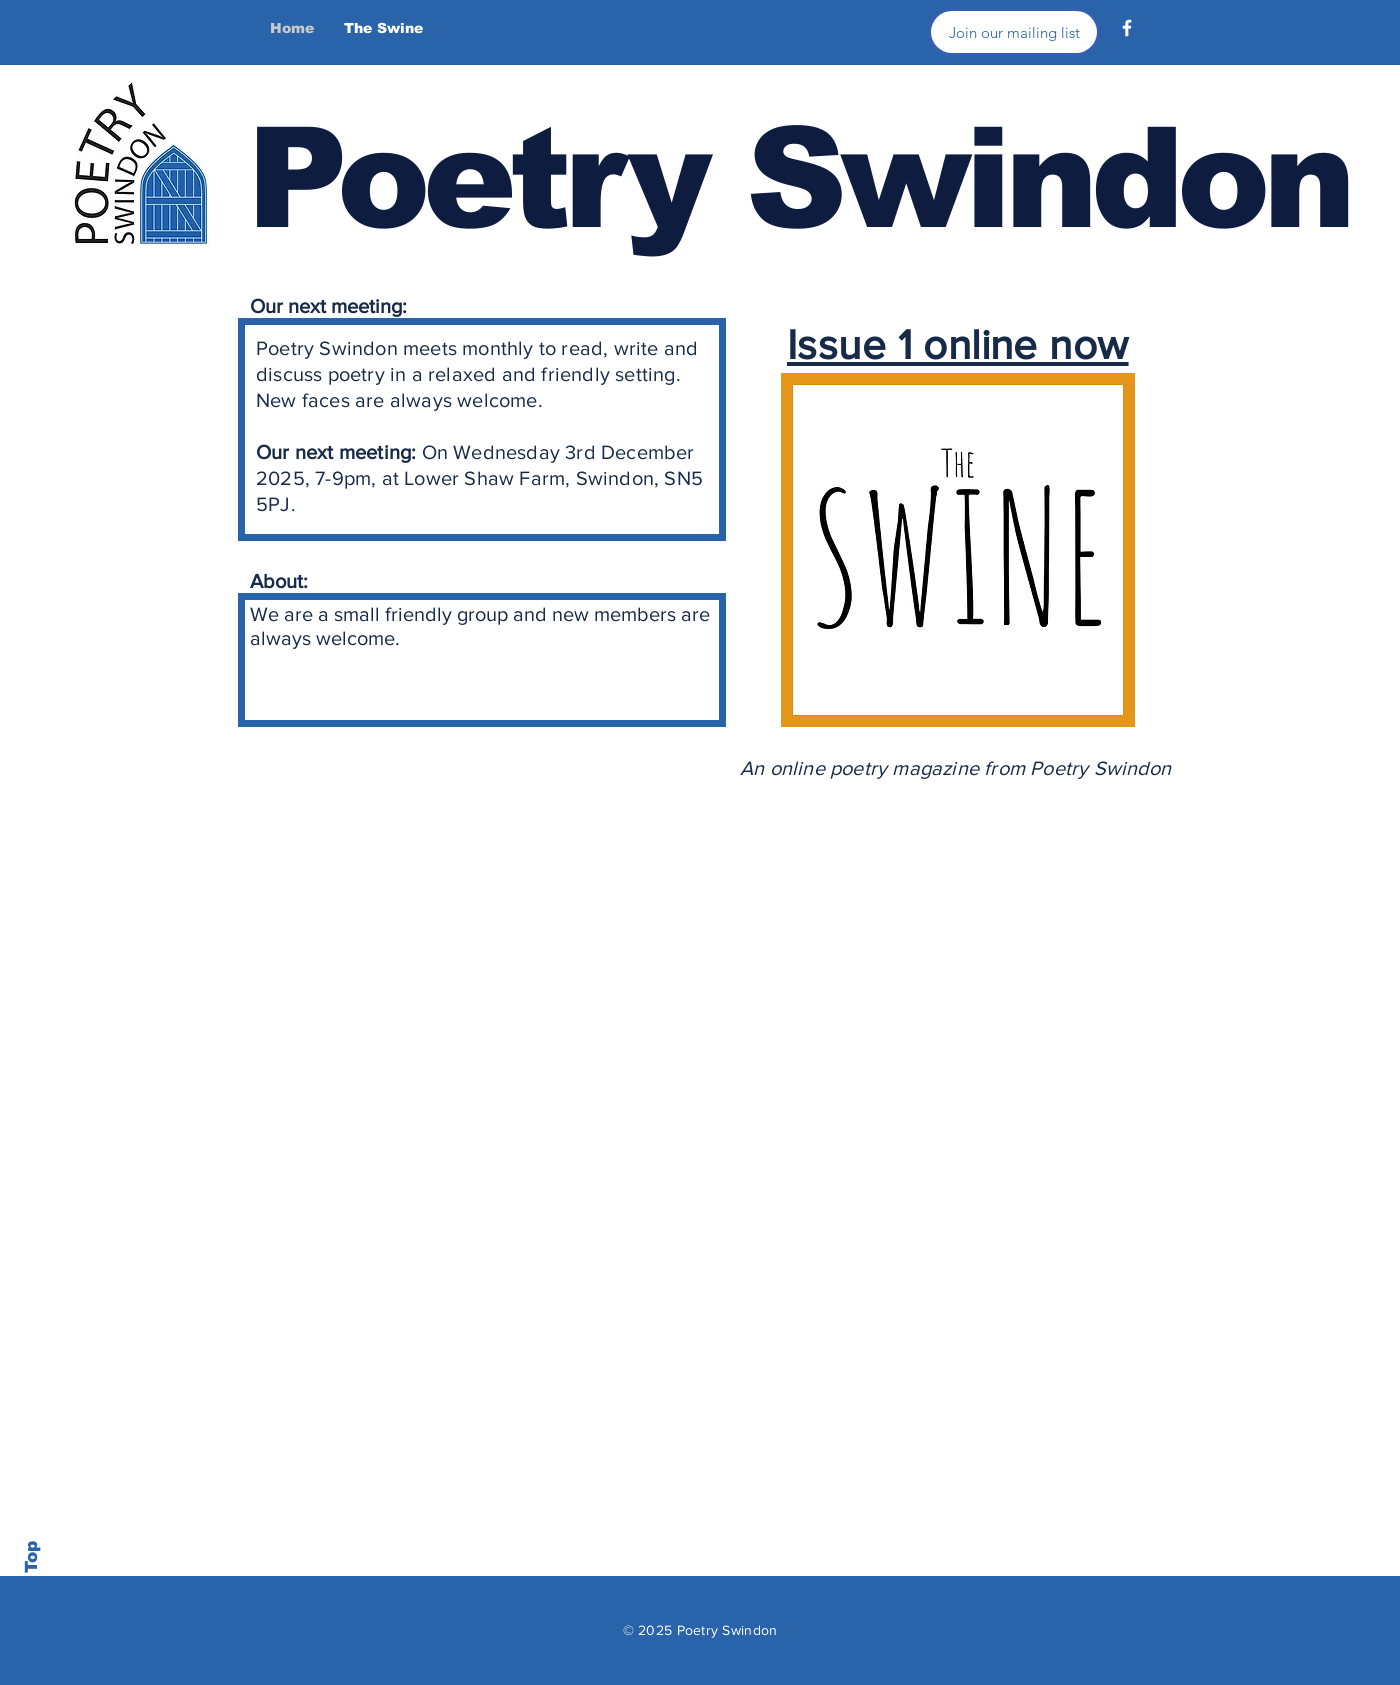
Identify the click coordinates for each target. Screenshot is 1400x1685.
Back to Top (31, 1595)
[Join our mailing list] (1014, 32)
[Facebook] (1127, 28)
